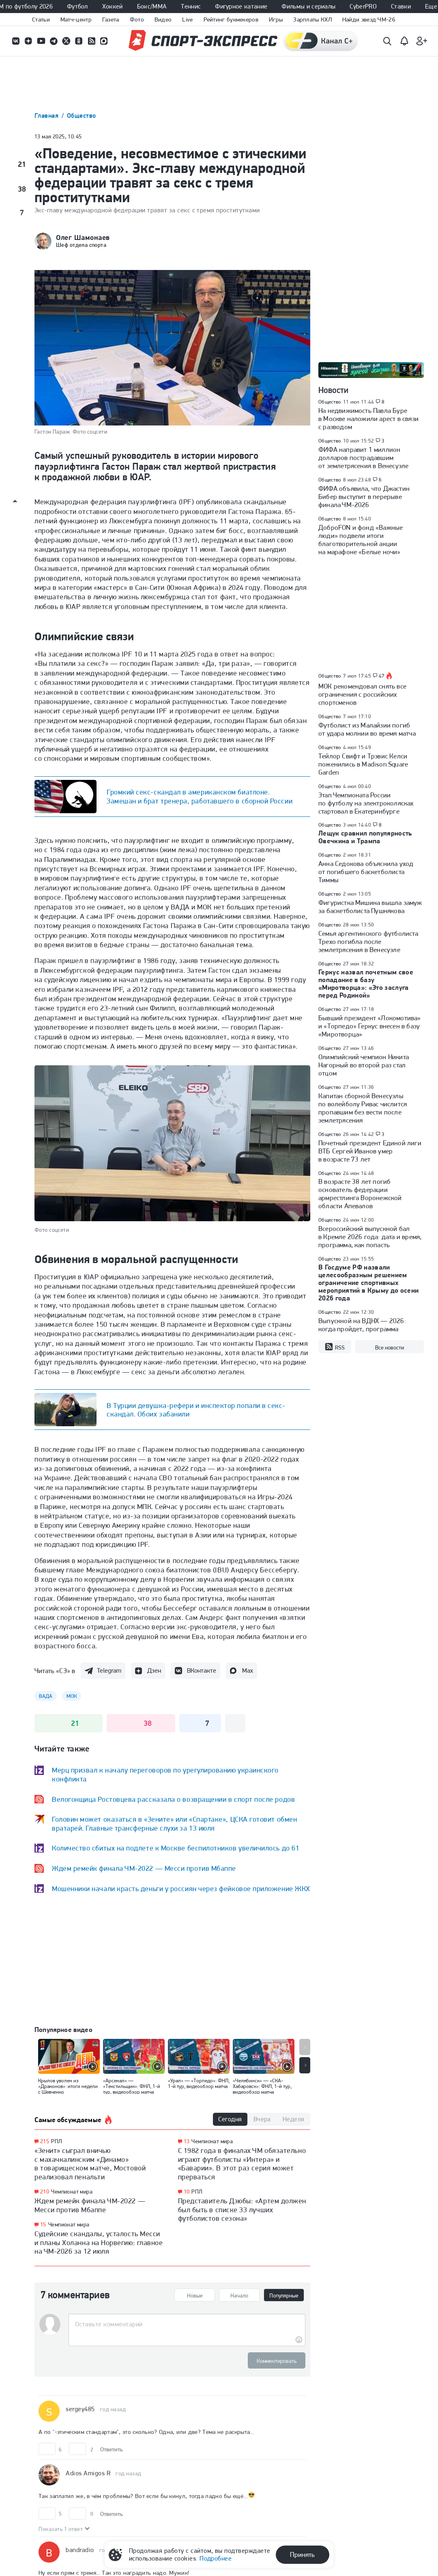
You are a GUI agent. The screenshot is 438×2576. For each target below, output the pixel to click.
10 (187, 2192)
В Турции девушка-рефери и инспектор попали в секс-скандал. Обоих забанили (196, 1410)
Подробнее (216, 2558)
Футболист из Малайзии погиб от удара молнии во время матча (367, 729)
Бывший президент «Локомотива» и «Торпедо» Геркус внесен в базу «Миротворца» (369, 1026)
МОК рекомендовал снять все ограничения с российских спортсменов (362, 694)
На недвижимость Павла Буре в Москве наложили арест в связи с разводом (368, 418)
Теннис (191, 6)
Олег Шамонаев (83, 237)
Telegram (109, 1670)
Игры (276, 19)
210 (44, 2192)
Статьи (41, 19)
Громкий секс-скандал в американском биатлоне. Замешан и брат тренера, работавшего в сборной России (199, 796)
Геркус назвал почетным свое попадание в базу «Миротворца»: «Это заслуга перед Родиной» (365, 983)
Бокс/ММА (152, 6)
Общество (81, 115)
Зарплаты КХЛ (312, 19)
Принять (302, 2554)
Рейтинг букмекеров (231, 19)
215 (44, 2141)
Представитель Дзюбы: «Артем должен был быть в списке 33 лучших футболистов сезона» (242, 2209)
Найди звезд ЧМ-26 (368, 19)
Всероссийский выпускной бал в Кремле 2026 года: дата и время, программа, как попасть (369, 1236)
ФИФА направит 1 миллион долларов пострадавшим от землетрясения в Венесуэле (363, 457)
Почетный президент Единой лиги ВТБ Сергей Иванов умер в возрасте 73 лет (369, 1151)
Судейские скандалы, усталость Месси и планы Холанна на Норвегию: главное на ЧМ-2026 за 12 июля (98, 2242)
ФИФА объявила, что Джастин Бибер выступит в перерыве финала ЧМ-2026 (364, 496)
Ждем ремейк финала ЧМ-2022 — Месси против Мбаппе (89, 2205)
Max (247, 1670)
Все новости (389, 1347)
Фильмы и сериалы (308, 6)
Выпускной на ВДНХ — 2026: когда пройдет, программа (362, 1325)
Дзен (154, 1670)
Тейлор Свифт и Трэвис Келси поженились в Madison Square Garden (363, 764)
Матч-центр (76, 19)
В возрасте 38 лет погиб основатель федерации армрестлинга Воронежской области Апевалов (360, 1193)
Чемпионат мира (71, 2191)
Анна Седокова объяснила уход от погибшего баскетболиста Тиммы (365, 871)
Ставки (401, 6)
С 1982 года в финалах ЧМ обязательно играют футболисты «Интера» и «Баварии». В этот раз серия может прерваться (242, 2163)
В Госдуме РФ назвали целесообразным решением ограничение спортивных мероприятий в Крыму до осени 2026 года (368, 1282)
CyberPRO (363, 6)
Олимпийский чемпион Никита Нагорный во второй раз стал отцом (363, 1065)
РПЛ (56, 2141)
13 (187, 2141)
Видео (163, 19)
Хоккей (112, 6)
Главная (47, 115)
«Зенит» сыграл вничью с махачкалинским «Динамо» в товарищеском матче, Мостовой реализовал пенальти (90, 2163)
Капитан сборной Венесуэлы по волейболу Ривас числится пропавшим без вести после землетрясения (362, 1108)
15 (43, 2225)
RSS (335, 1347)
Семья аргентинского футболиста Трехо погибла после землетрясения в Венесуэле (368, 941)
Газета (110, 19)
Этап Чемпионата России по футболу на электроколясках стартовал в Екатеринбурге (366, 803)
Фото (137, 19)
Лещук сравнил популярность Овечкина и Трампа (365, 837)
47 (382, 676)
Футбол (77, 6)
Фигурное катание (241, 6)
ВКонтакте (201, 1670)
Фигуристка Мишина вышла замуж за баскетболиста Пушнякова (370, 906)
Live (187, 19)
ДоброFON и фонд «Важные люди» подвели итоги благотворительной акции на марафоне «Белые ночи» (360, 539)
